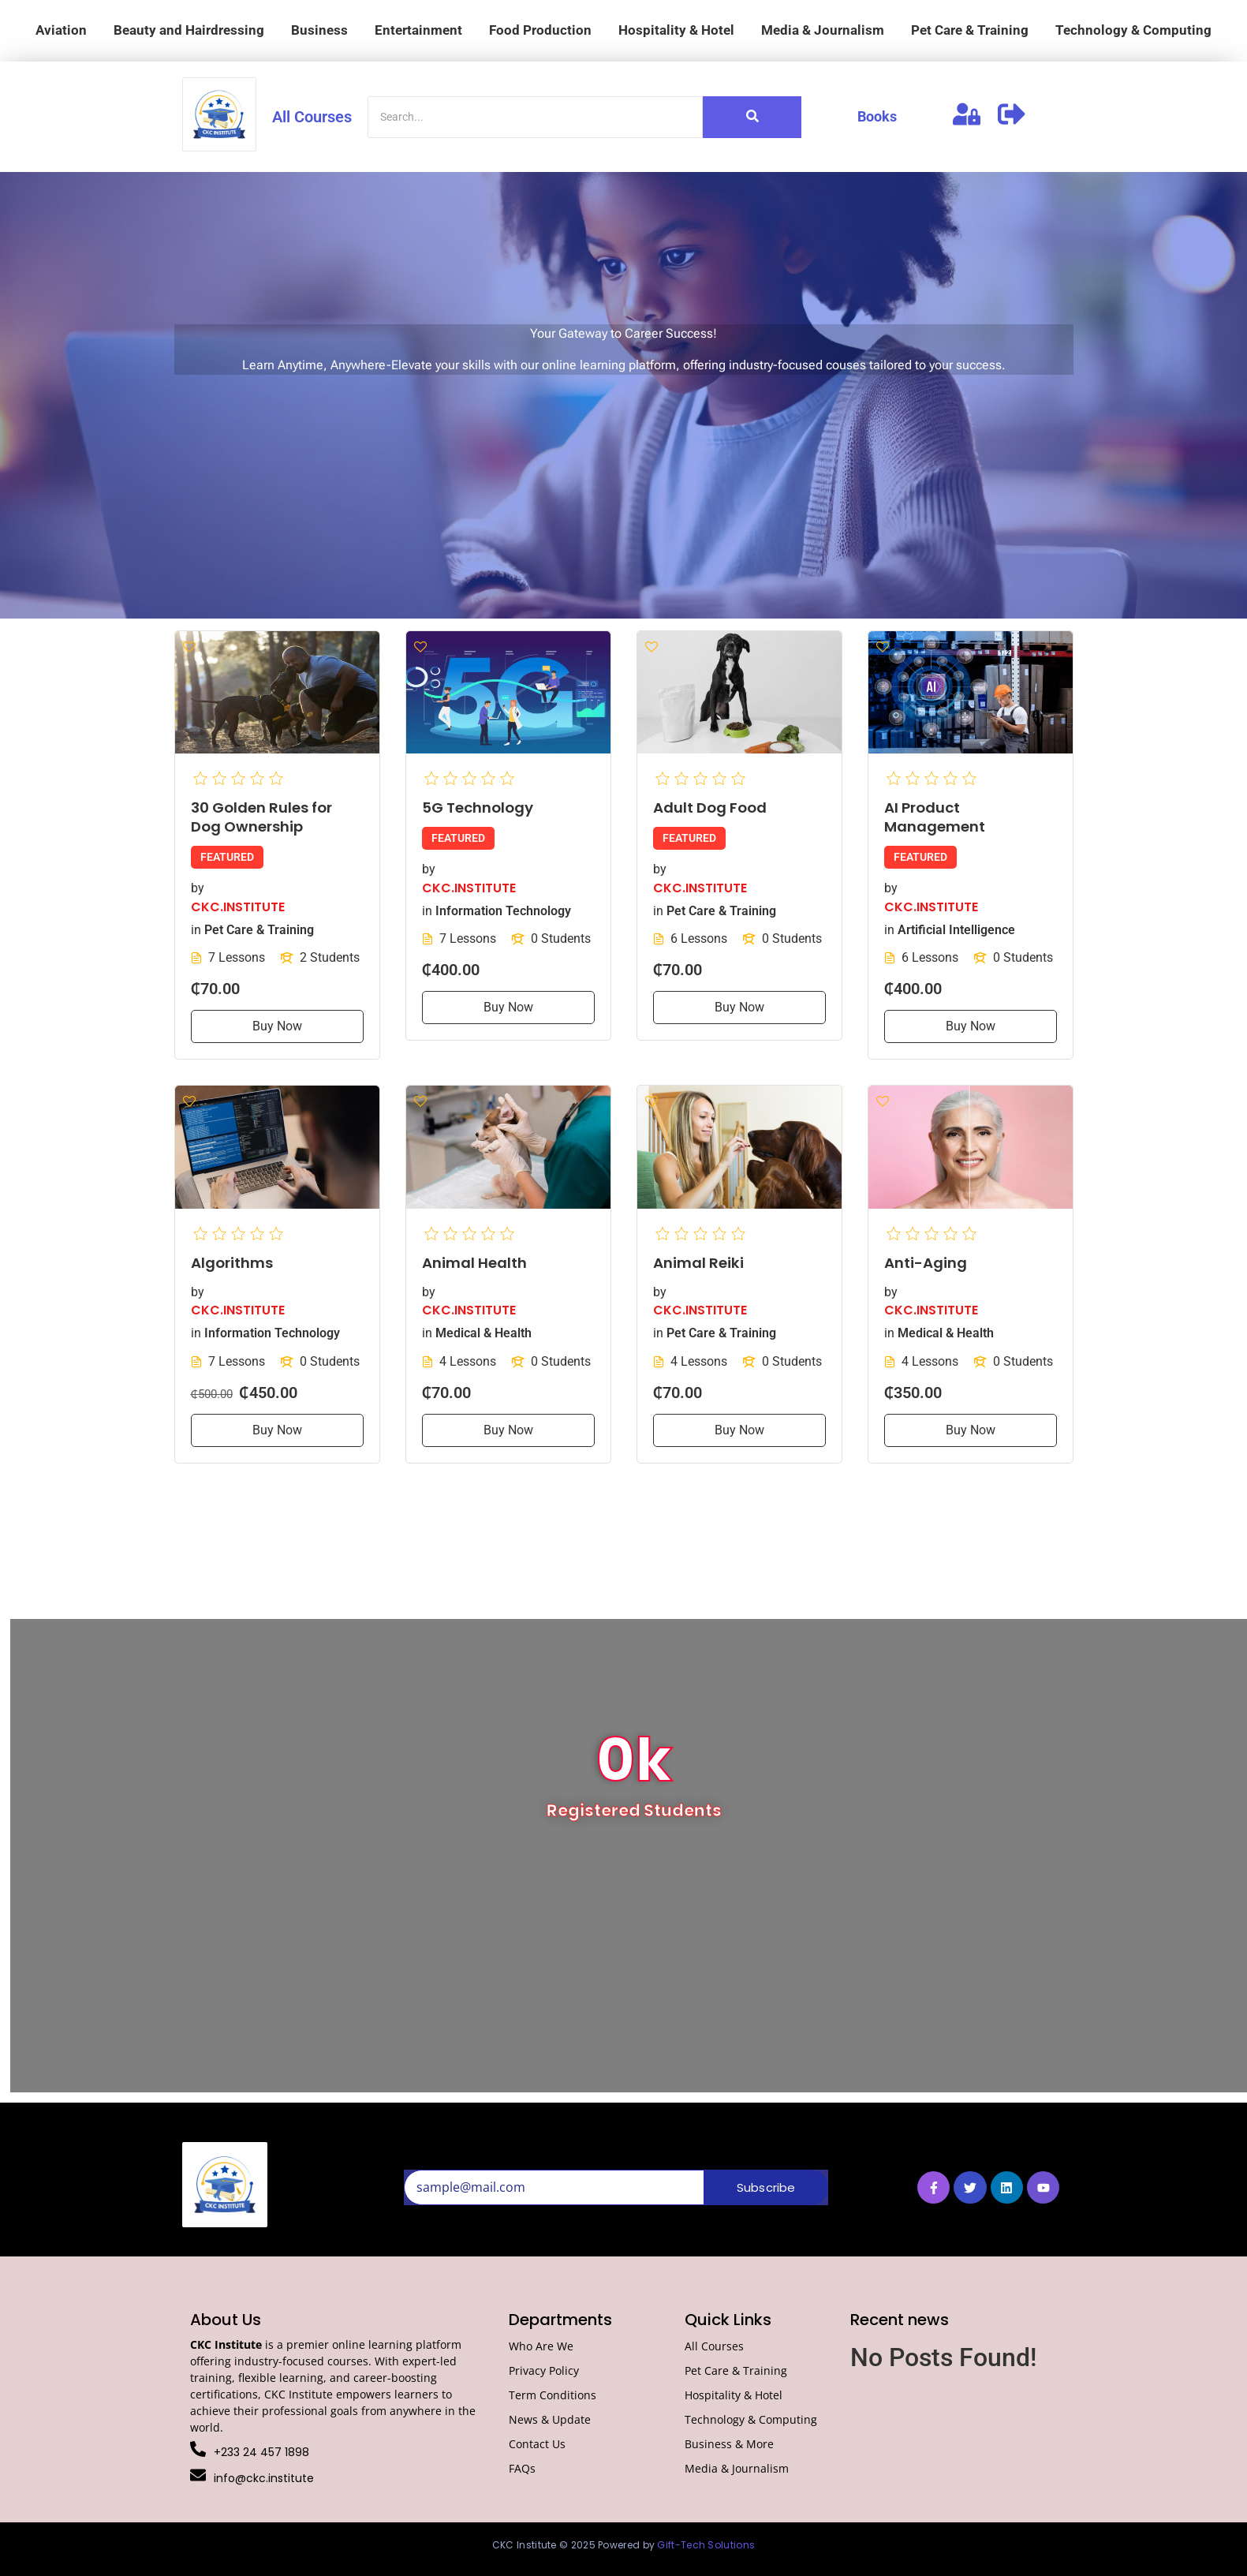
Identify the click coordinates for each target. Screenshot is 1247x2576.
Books (877, 116)
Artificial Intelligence (956, 929)
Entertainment (418, 30)
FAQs (522, 2468)
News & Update (550, 2419)
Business (319, 30)
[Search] (535, 117)
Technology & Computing (1133, 30)
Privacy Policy (544, 2370)
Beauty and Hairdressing (189, 30)
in (196, 929)
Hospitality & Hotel (676, 30)
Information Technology (503, 910)
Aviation (61, 30)
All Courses (312, 116)
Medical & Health (483, 1332)
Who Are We (541, 2346)
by (197, 887)
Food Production (540, 30)
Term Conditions (552, 2394)
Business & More (729, 2443)
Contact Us (537, 2443)
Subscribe (766, 2187)
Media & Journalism (822, 30)
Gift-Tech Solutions (706, 2545)
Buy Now (277, 1026)
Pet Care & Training (970, 30)
